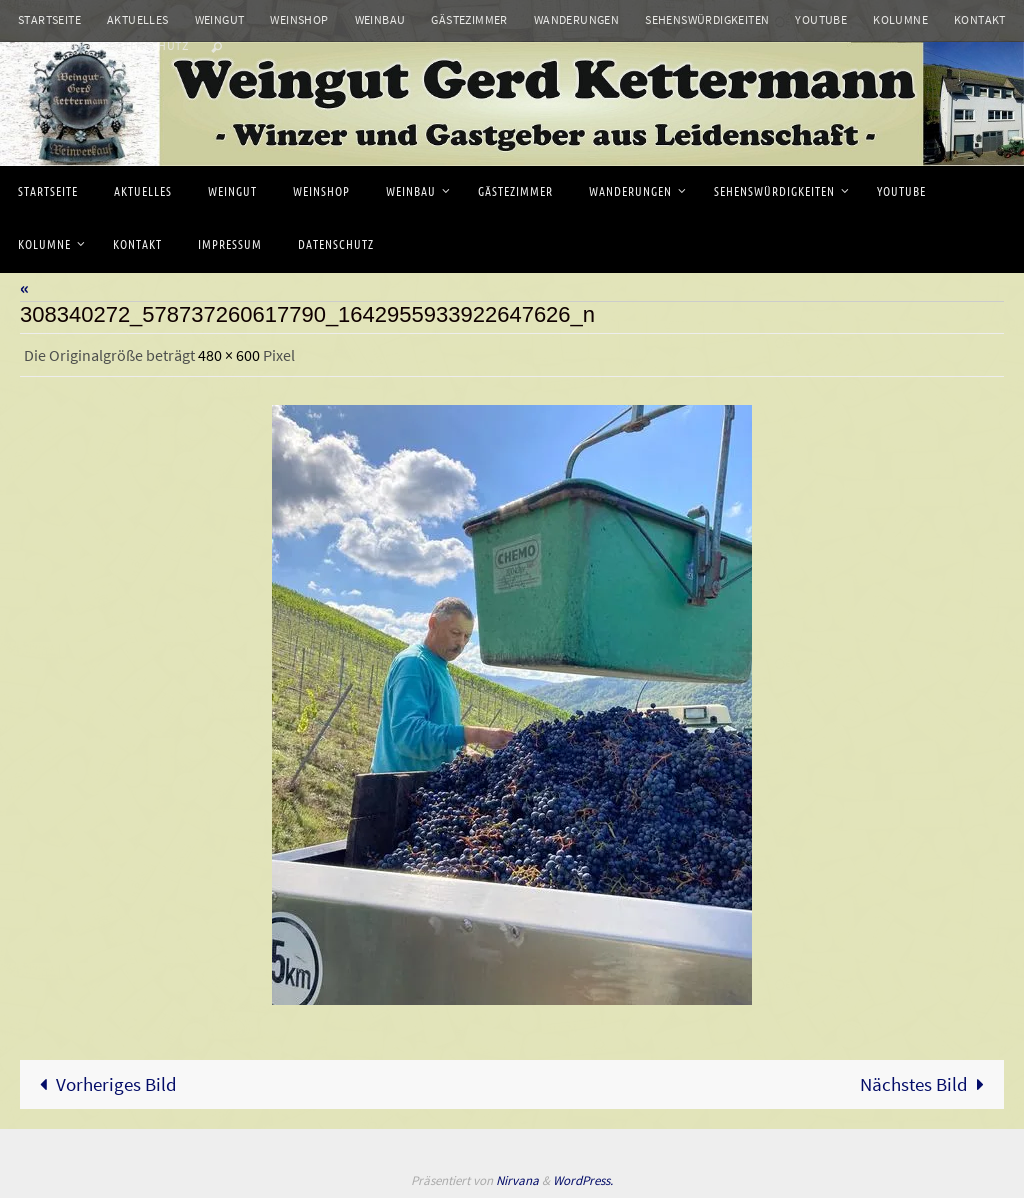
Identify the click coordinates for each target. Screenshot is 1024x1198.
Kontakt (980, 19)
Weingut (220, 19)
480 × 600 (229, 355)
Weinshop (299, 19)
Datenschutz (148, 45)
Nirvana (517, 1180)
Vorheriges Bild (104, 1084)
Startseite (49, 19)
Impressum (50, 45)
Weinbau (380, 19)
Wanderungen (576, 19)
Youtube (821, 19)
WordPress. (583, 1180)
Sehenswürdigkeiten (707, 19)
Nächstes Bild (927, 1084)
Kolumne (900, 19)
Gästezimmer (469, 19)
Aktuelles (138, 19)
